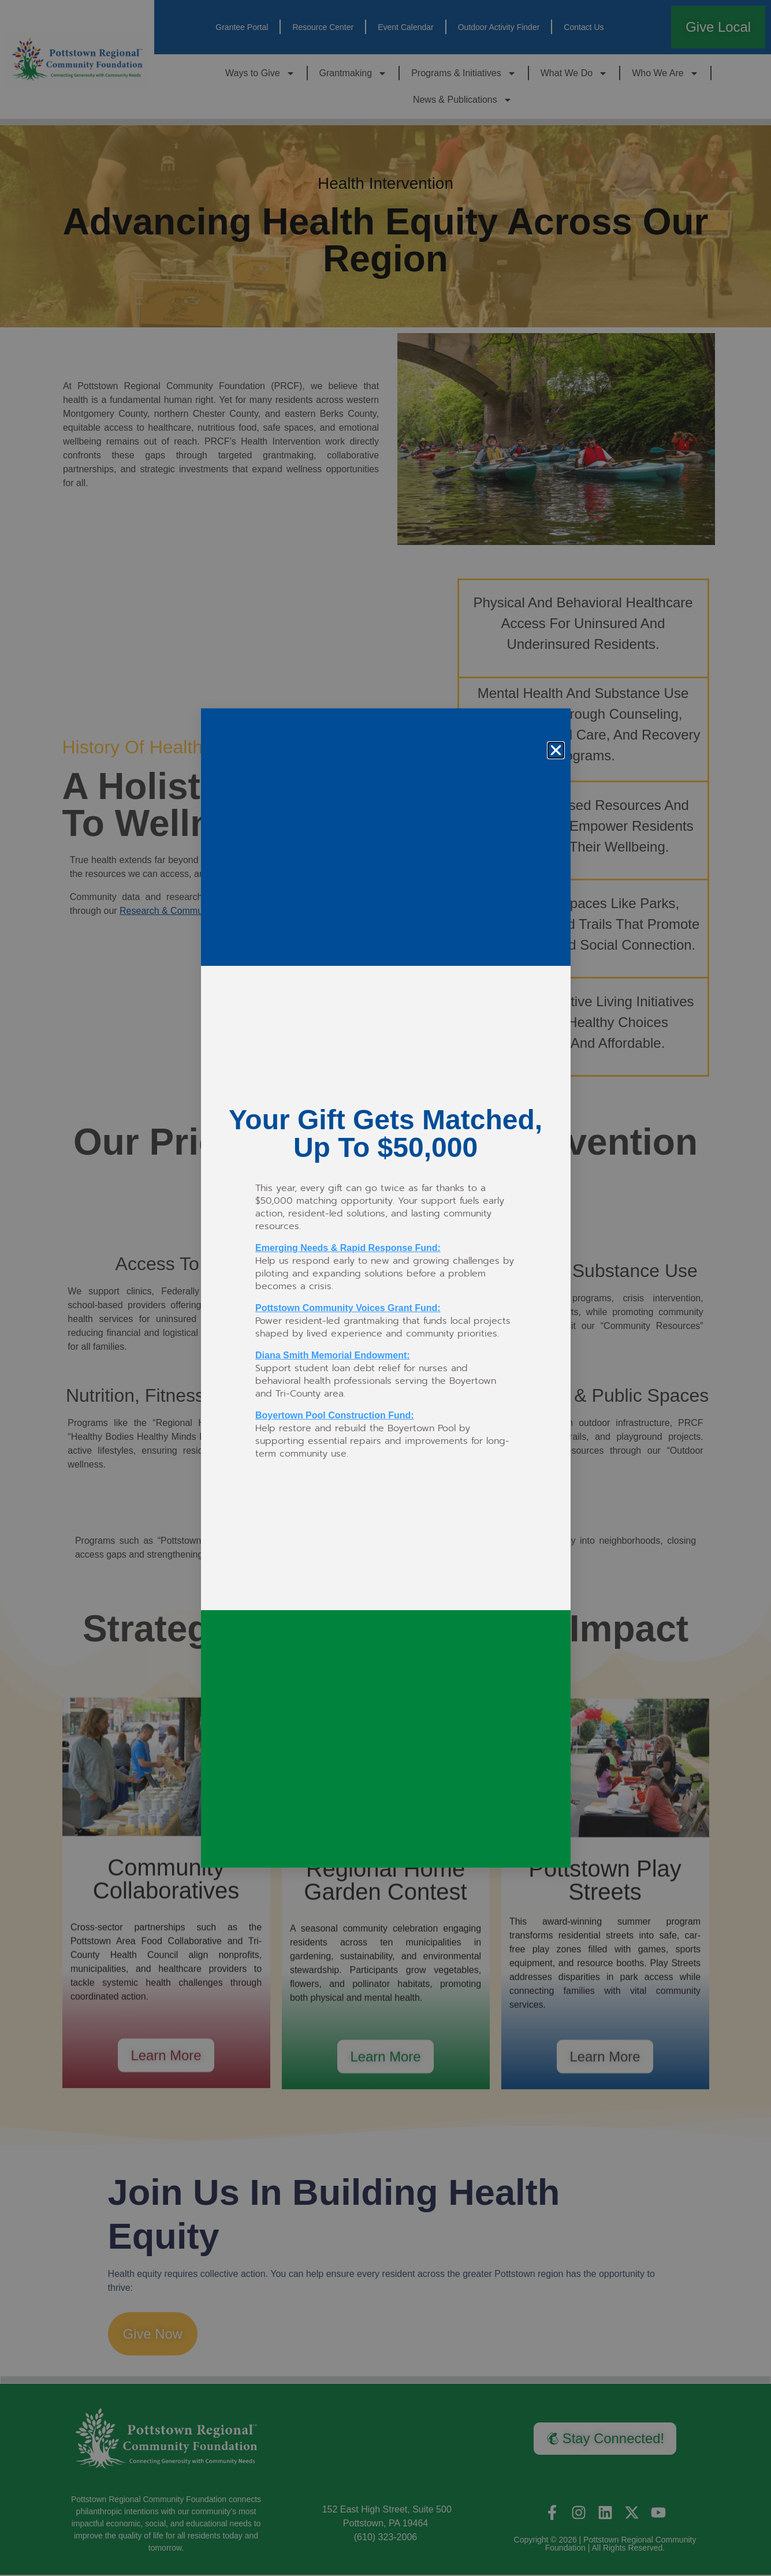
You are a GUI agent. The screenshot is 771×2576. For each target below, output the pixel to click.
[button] (556, 750)
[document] (385, 1288)
